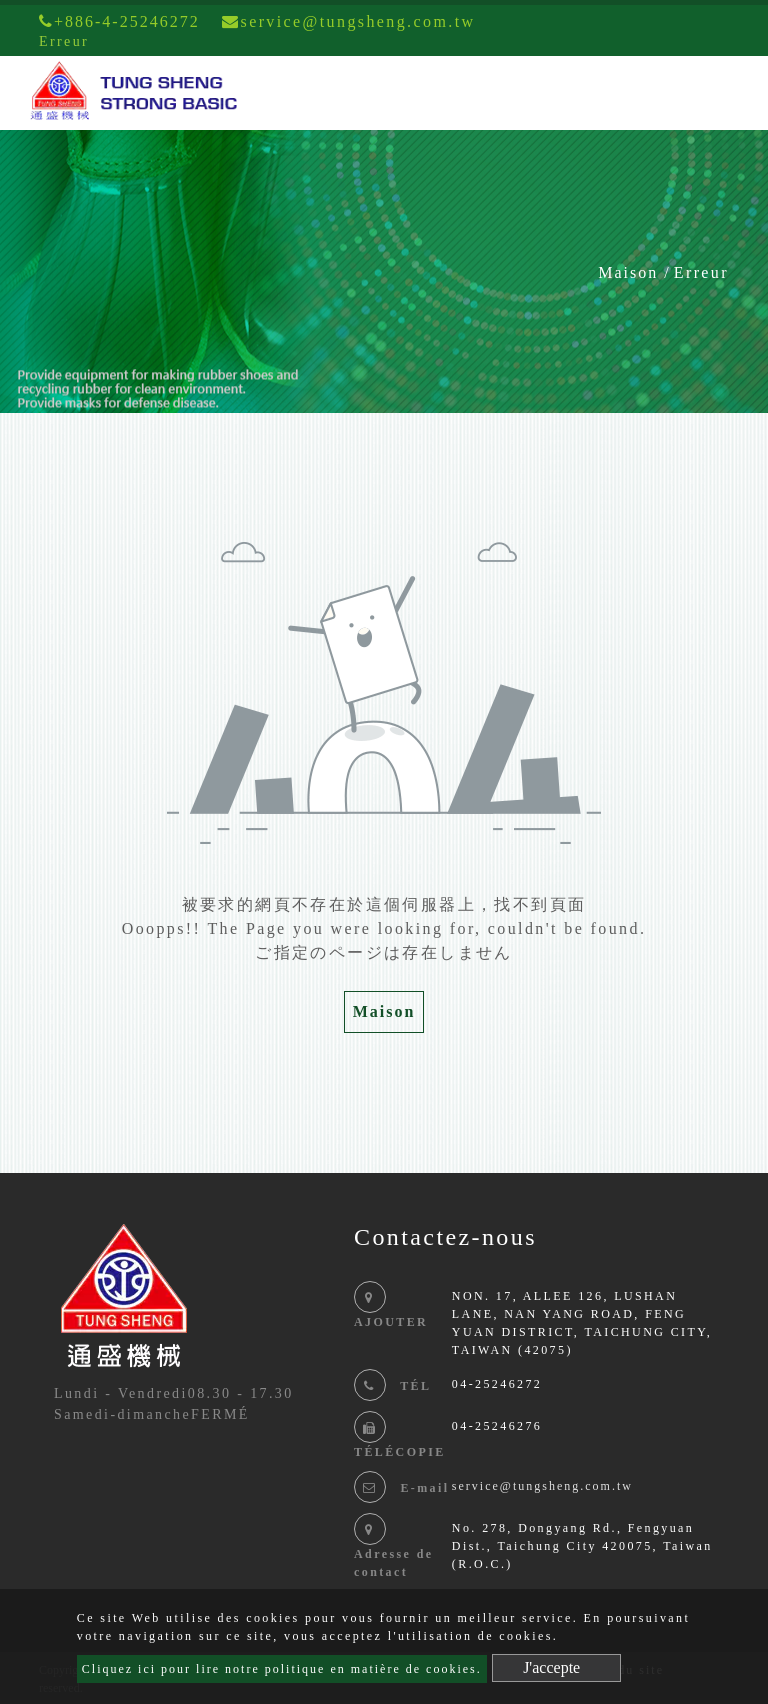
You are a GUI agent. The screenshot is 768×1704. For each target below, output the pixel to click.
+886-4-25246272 (119, 21)
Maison (628, 272)
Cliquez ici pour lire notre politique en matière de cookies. (282, 1669)
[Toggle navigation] (724, 93)
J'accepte (551, 1667)
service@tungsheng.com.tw (542, 1486)
